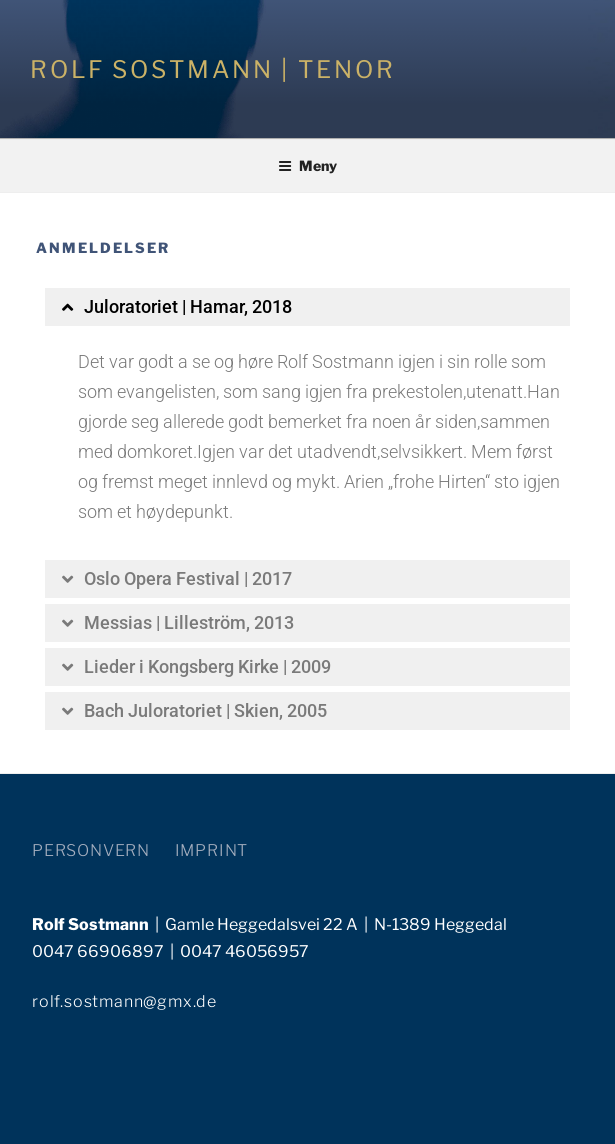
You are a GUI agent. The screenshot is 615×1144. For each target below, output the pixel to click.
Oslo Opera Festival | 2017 (188, 578)
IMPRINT (212, 850)
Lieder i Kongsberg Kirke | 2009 (207, 666)
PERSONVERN (91, 850)
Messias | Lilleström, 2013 (189, 622)
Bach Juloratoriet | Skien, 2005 (205, 710)
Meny (307, 165)
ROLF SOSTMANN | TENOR (212, 69)
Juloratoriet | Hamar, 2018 (188, 306)
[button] (307, 307)
